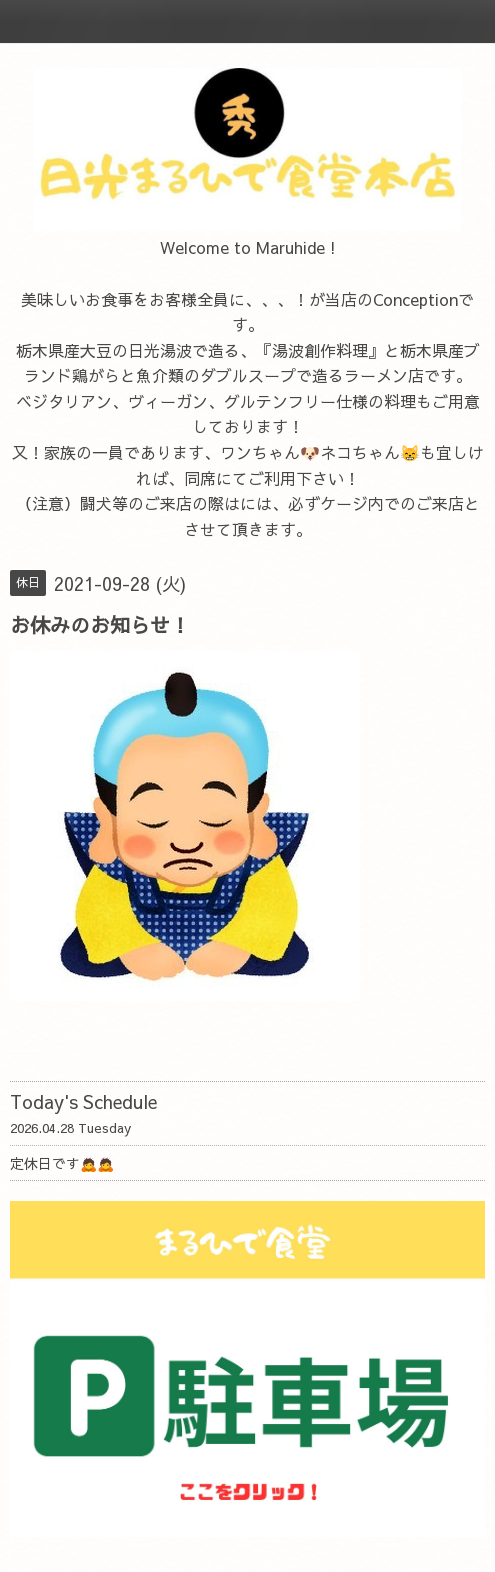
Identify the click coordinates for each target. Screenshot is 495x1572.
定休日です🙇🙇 (62, 1163)
